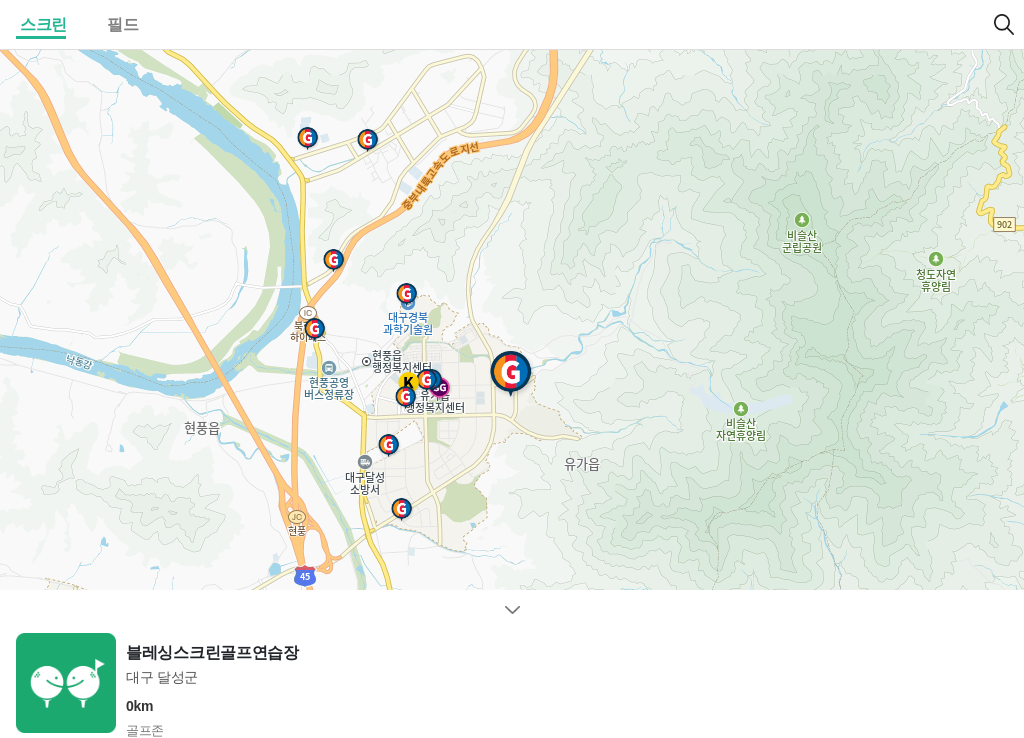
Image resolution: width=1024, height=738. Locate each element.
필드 (122, 24)
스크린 (43, 24)
